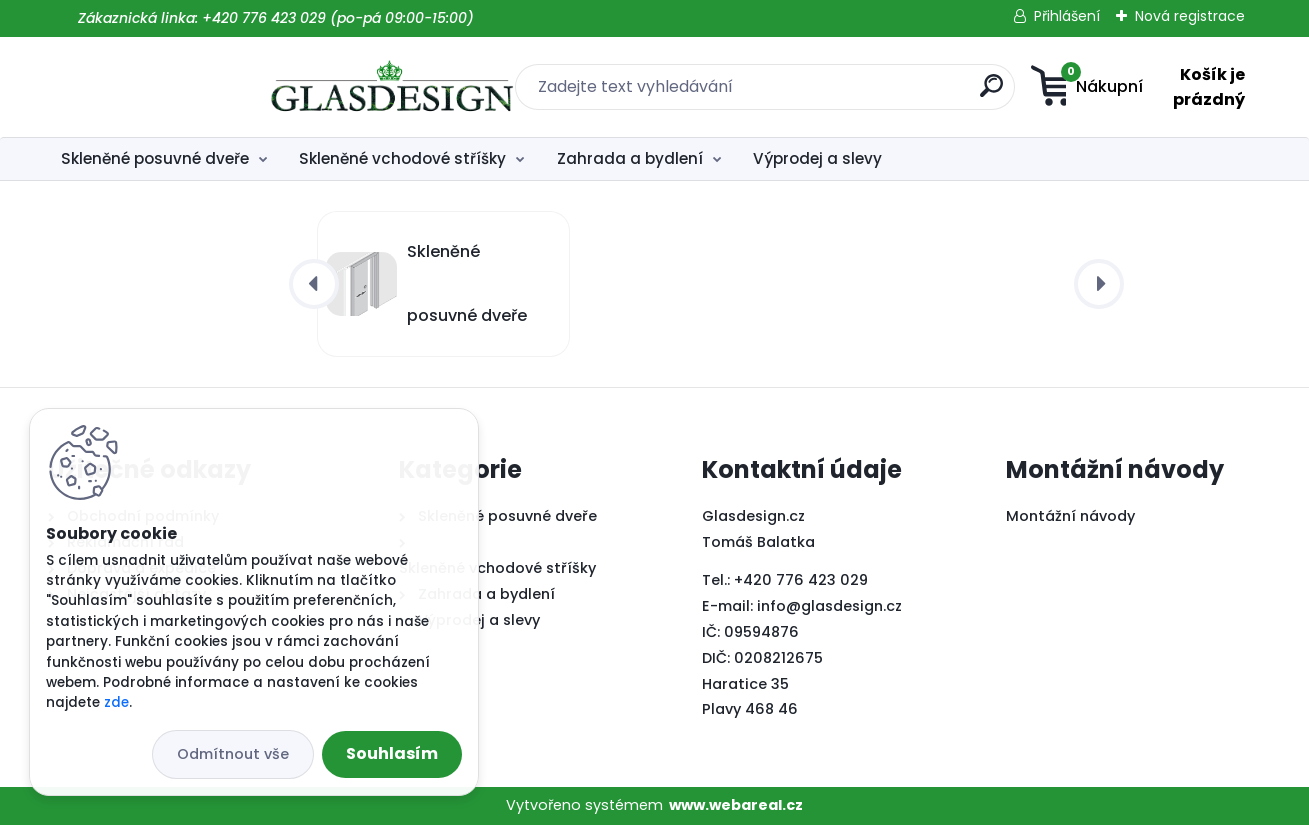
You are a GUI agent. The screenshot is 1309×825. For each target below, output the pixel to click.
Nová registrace (1190, 16)
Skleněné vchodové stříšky (402, 158)
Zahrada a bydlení (630, 158)
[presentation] (314, 284)
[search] (852, 93)
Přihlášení (1067, 16)
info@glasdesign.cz (829, 606)
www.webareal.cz (736, 805)
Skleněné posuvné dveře (155, 158)
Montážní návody (1070, 516)
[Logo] (170, 87)
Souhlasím (392, 753)
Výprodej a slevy (817, 158)
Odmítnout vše (233, 754)
